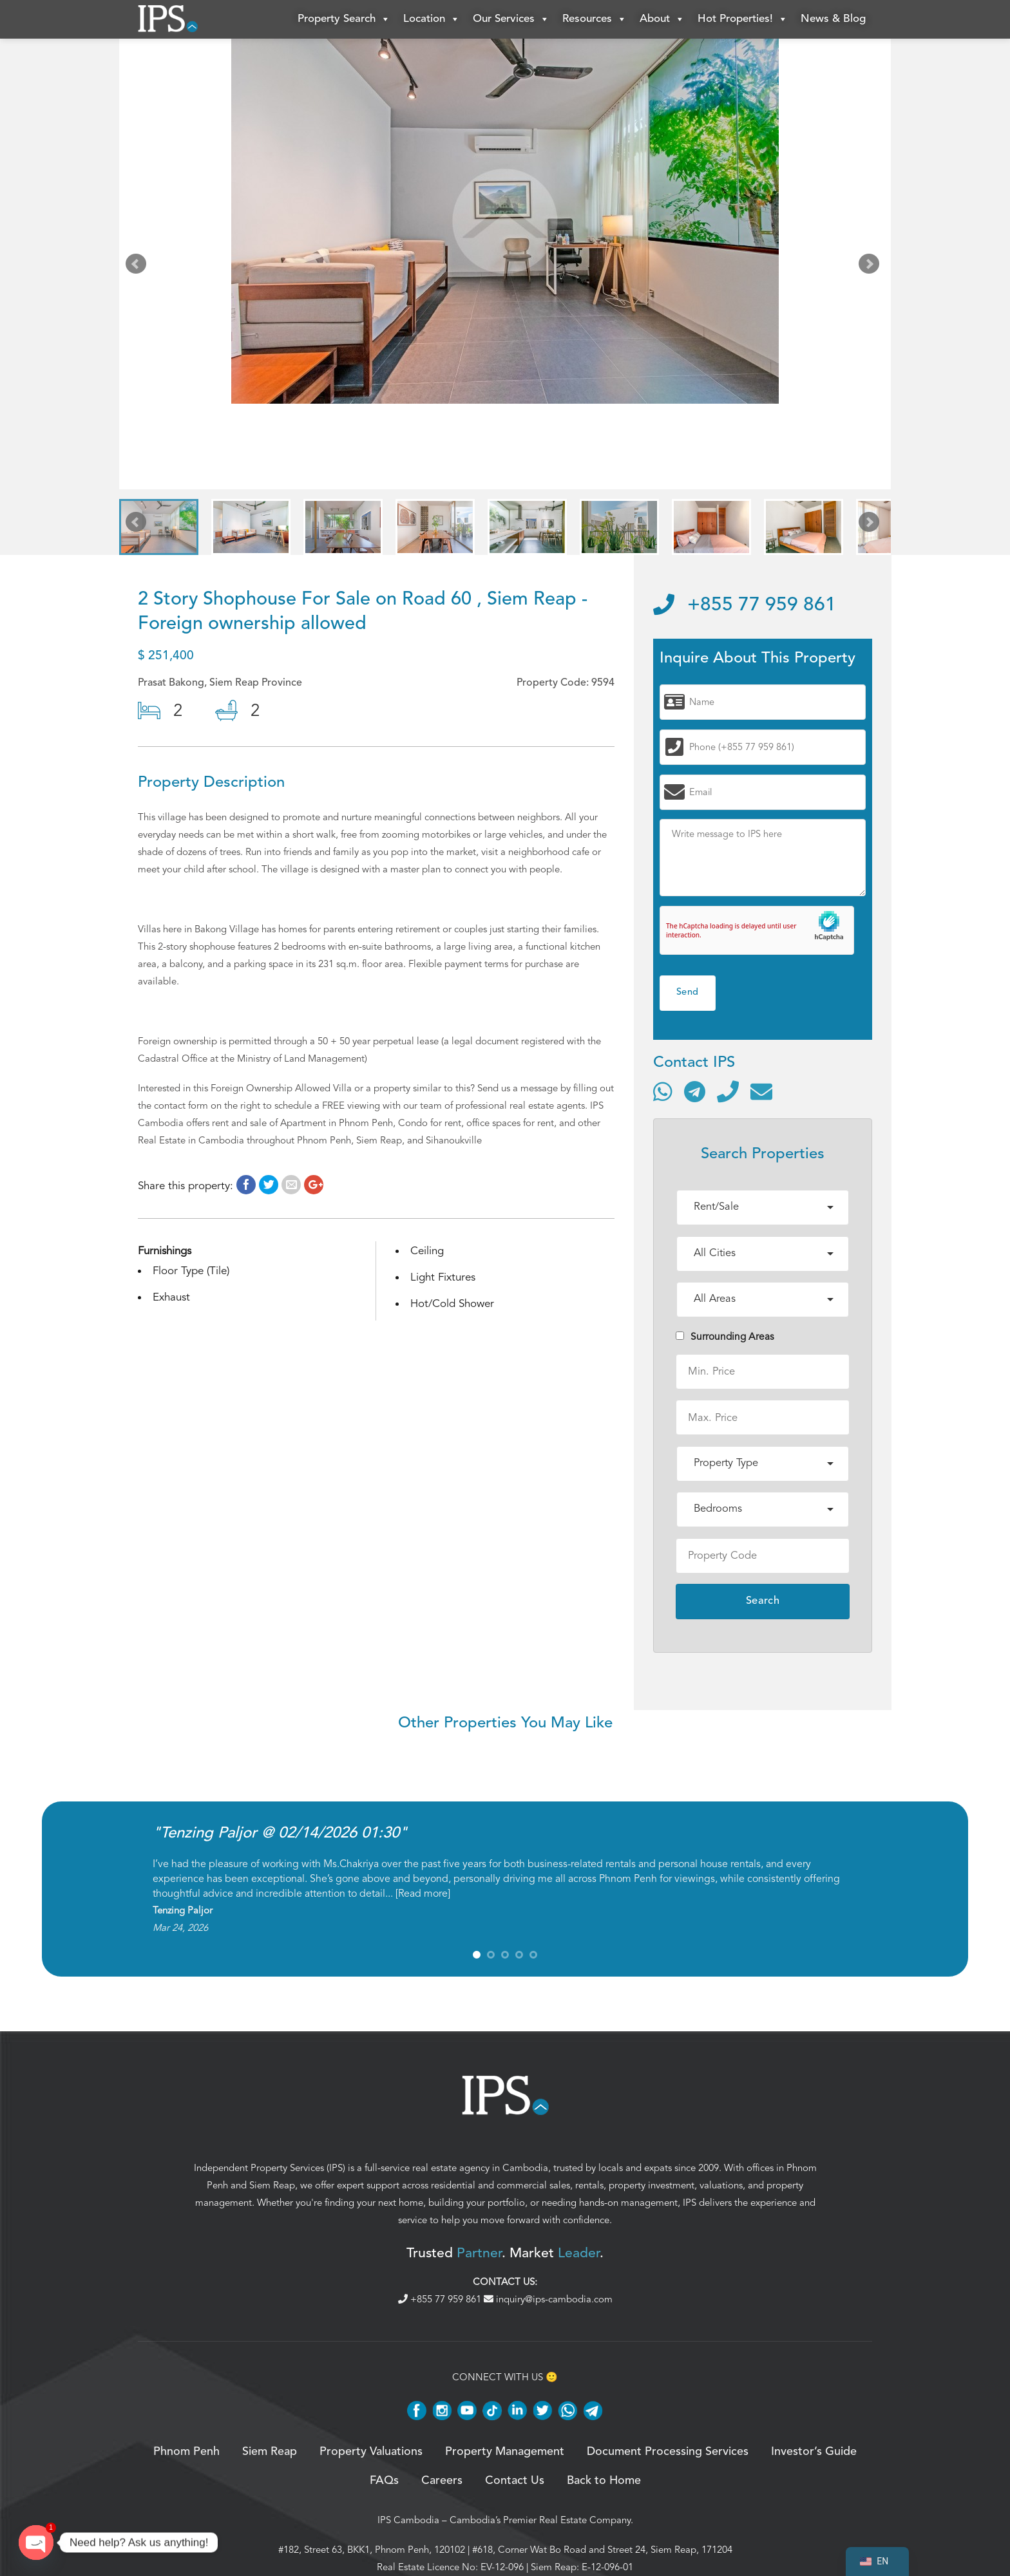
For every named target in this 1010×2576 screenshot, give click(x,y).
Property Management (504, 2452)
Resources (594, 19)
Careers (441, 2481)
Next (871, 266)
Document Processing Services (667, 2452)
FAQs (384, 2481)
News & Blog (833, 19)
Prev (138, 266)
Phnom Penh (186, 2452)
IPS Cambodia (408, 2520)
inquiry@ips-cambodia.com (548, 2299)
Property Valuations (371, 2452)
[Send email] (761, 1091)
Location (431, 19)
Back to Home (604, 2481)
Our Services (511, 19)
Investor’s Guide (814, 2452)
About (662, 19)
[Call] (728, 1091)
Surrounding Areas (725, 1336)
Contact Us (514, 2481)
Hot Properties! (743, 19)
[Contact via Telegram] (694, 1091)
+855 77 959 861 (744, 605)
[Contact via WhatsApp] (662, 1091)
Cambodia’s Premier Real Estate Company (540, 2520)
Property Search (344, 19)
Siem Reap (272, 2185)
